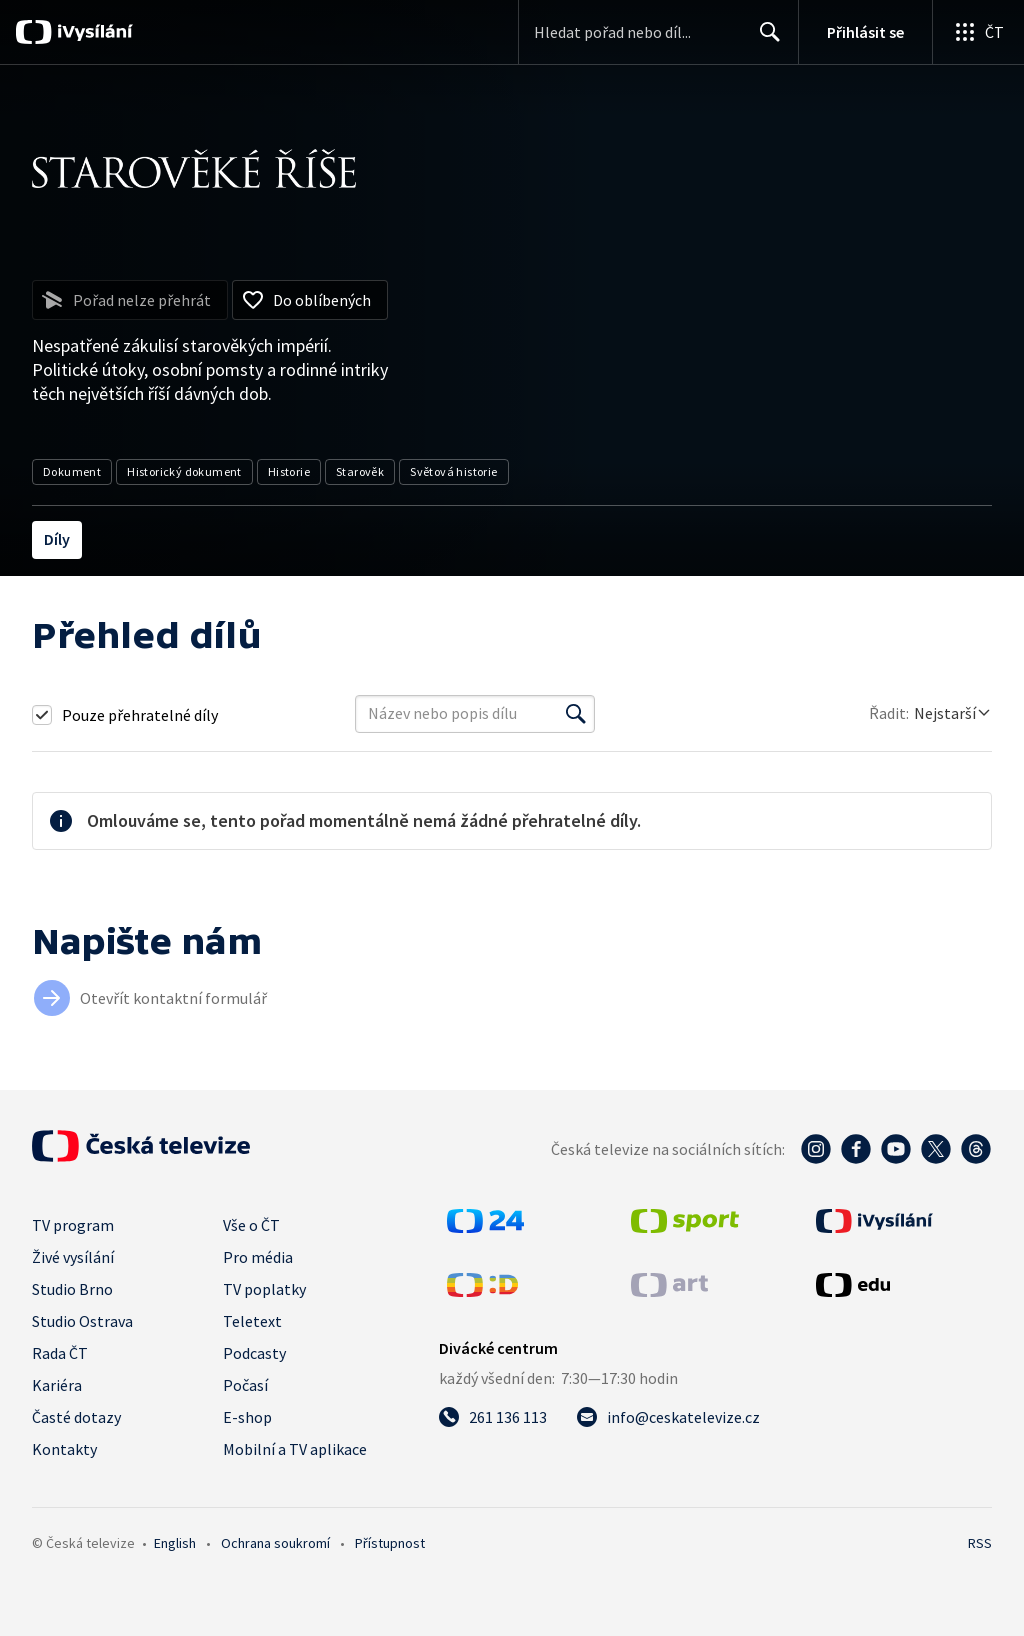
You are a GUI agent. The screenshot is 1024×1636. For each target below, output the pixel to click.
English (175, 1543)
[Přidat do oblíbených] (310, 300)
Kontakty (64, 1449)
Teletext (252, 1321)
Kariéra (57, 1385)
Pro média (258, 1257)
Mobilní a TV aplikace (295, 1449)
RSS (980, 1543)
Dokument (72, 471)
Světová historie (453, 471)
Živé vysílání (73, 1257)
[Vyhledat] (576, 714)
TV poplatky (264, 1289)
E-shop (247, 1417)
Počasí (245, 1385)
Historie (289, 471)
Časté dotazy (76, 1417)
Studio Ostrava (82, 1321)
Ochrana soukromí (275, 1543)
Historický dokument (184, 471)
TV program (73, 1225)
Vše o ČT (251, 1225)
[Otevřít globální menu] (978, 32)
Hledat (764, 40)
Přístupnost (390, 1543)
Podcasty (254, 1353)
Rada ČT (60, 1353)
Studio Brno (72, 1289)
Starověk (360, 471)
